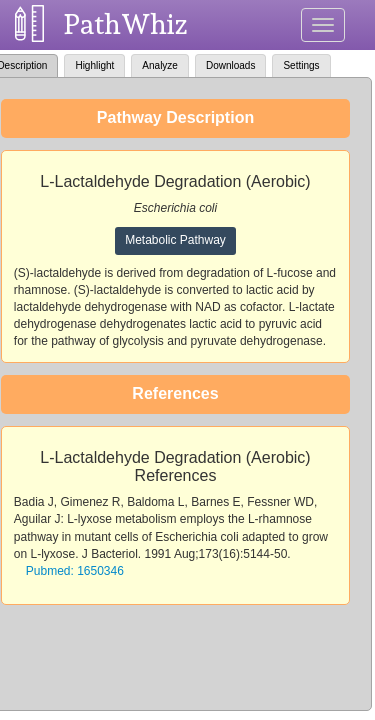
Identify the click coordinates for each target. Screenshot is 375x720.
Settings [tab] (301, 65)
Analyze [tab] (160, 65)
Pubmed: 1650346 (75, 571)
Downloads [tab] (230, 65)
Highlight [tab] (94, 65)
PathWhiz (126, 24)
